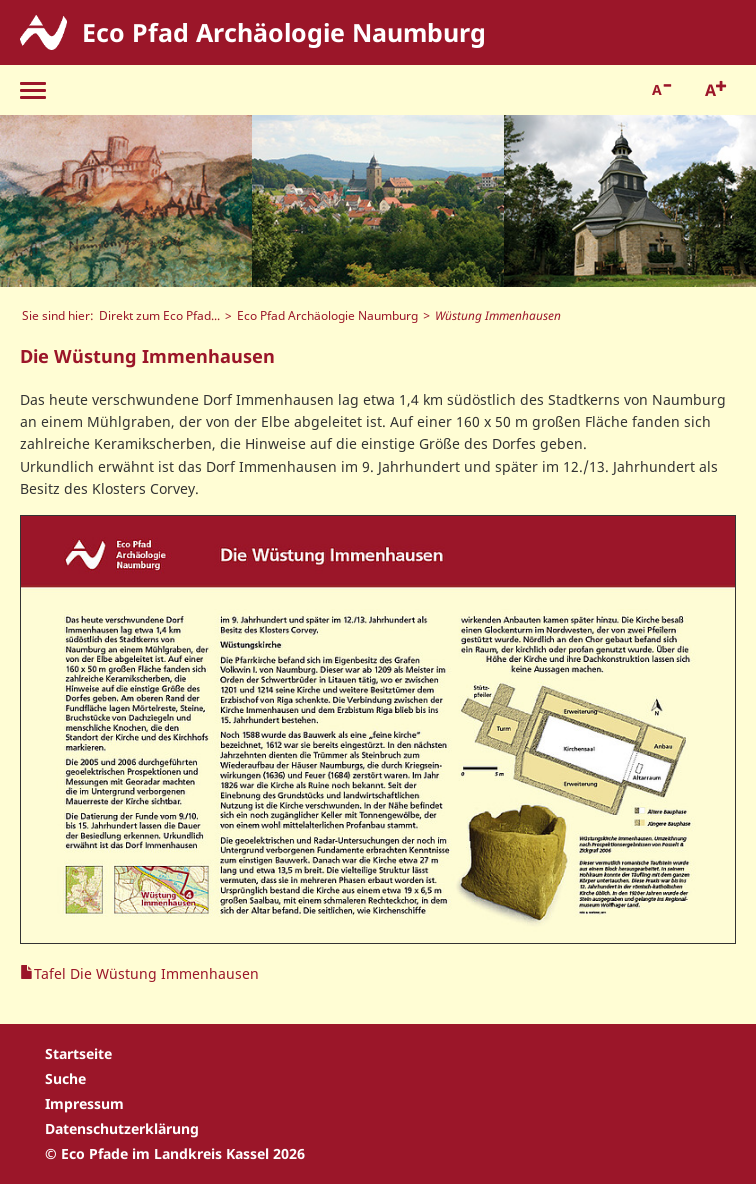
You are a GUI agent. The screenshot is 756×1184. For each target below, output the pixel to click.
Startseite (78, 1053)
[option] (126, 201)
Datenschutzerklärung (122, 1128)
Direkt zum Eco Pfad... (159, 315)
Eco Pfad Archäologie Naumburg (327, 315)
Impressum (84, 1103)
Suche (65, 1078)
